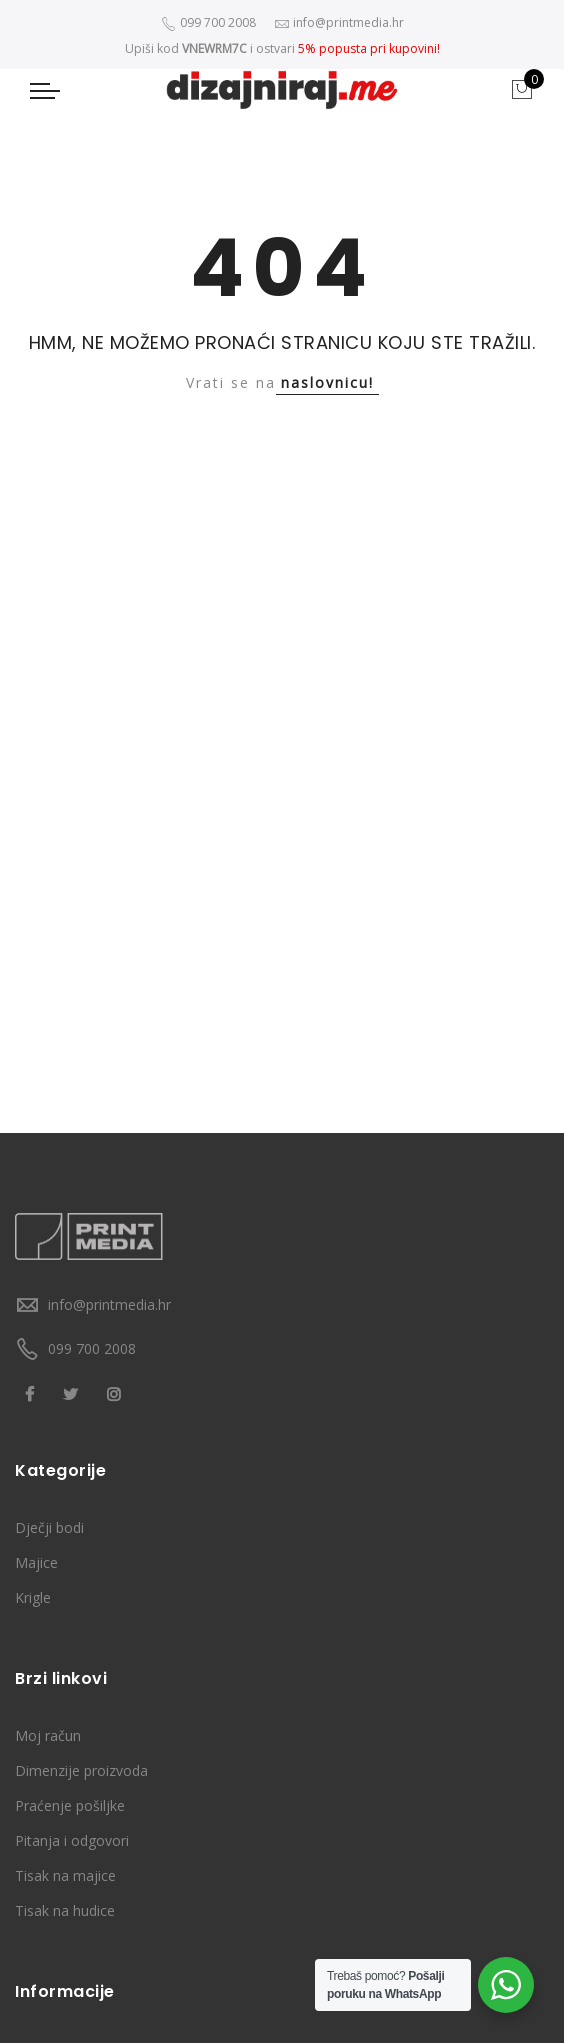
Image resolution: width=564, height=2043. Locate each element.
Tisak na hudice (65, 1910)
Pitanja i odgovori (72, 1840)
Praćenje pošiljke (70, 1805)
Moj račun (48, 1735)
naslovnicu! (327, 382)
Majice (36, 1562)
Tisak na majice (65, 1875)
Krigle (33, 1597)
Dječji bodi (49, 1527)
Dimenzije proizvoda (81, 1770)
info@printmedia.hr (109, 1304)
